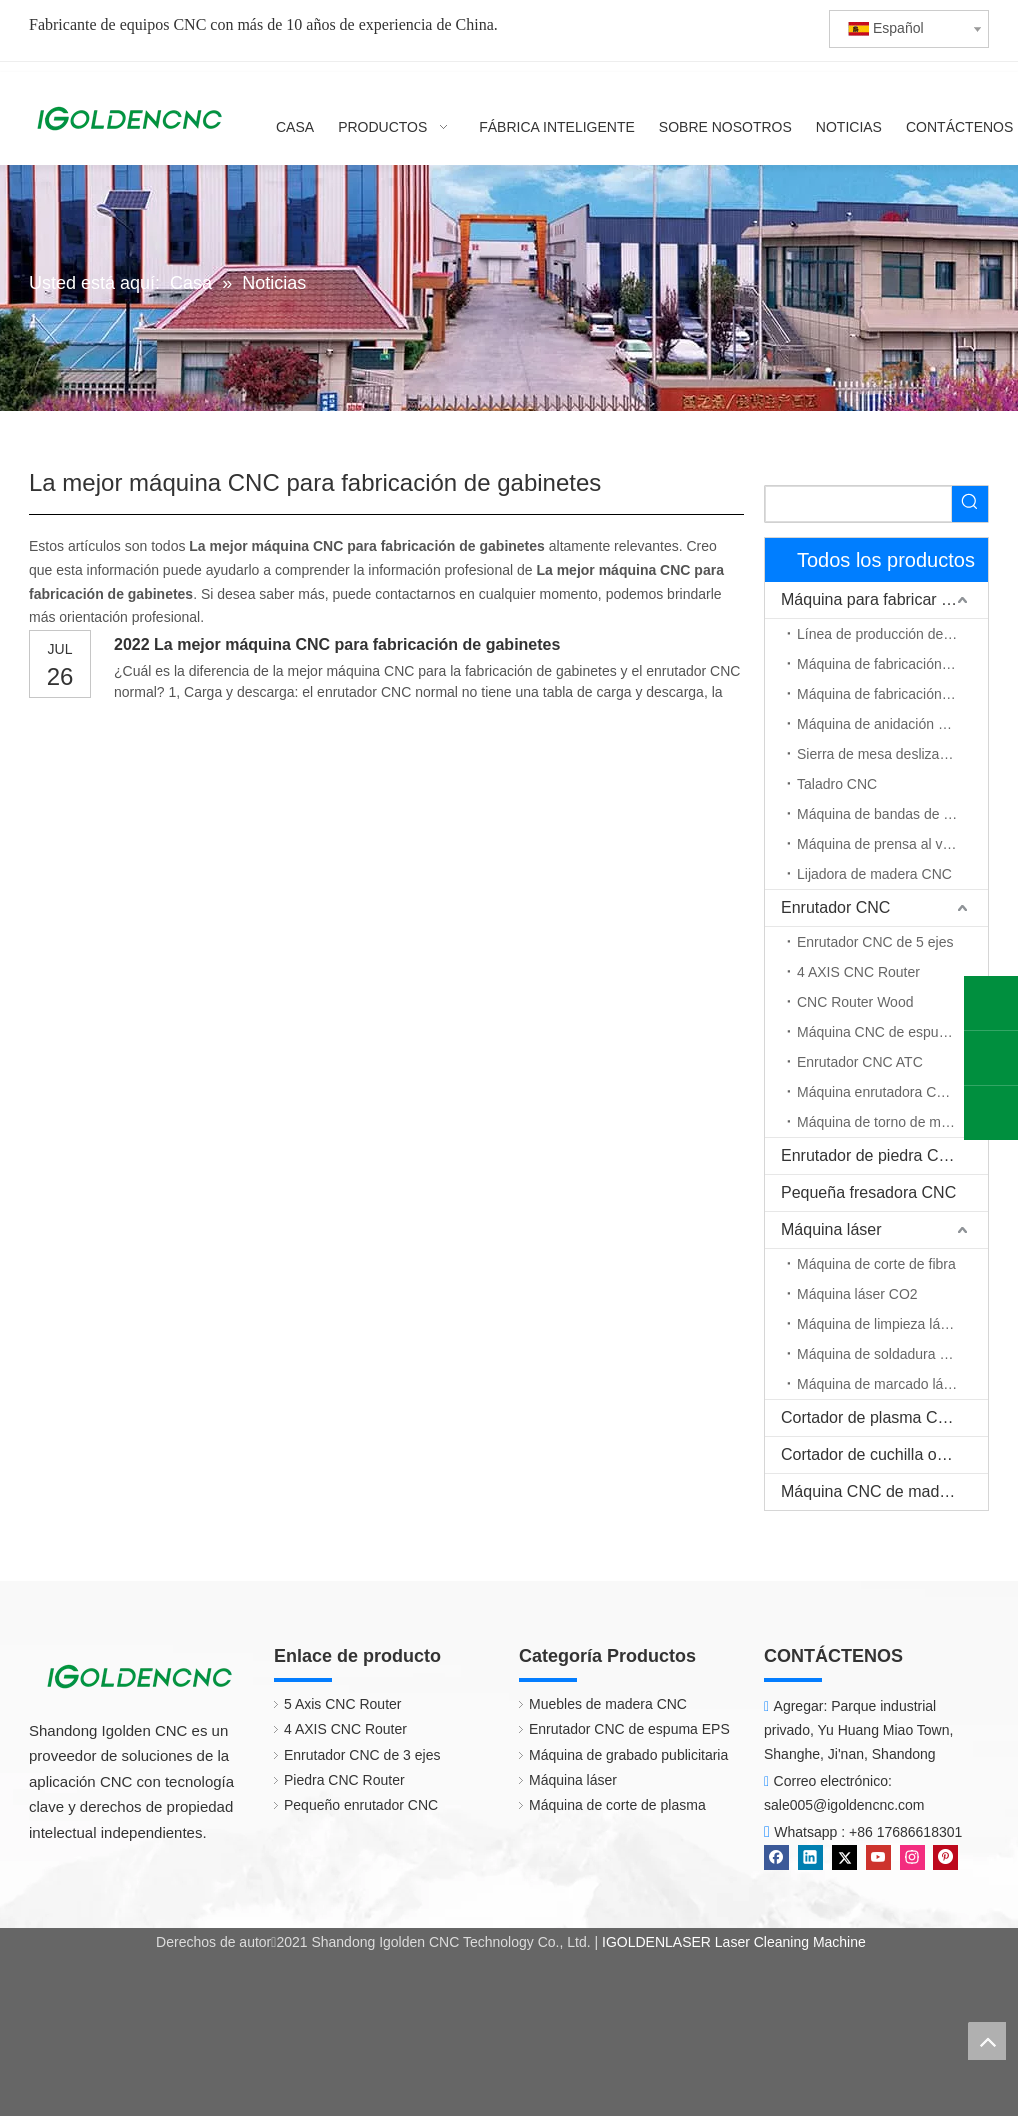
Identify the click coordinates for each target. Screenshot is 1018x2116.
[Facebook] (778, 1856)
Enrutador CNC (835, 907)
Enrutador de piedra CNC (871, 1155)
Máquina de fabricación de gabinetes (892, 664)
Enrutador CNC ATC (860, 1062)
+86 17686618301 (905, 1832)
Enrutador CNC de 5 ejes (875, 942)
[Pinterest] (945, 1856)
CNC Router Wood (855, 1002)
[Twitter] (846, 1856)
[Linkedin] (812, 1856)
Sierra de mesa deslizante (878, 754)
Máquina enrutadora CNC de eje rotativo (892, 1092)
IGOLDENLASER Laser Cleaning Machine (734, 1942)
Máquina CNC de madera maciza (884, 1491)
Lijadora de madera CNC (874, 874)
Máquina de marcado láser (880, 1384)
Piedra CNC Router (334, 1780)
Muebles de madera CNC (598, 1704)
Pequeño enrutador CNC (351, 1805)
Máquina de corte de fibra (876, 1264)
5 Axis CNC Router (332, 1704)
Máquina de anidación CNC (882, 724)
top (987, 2041)
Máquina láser (831, 1229)
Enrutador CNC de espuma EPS (619, 1729)
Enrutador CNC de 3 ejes (352, 1755)
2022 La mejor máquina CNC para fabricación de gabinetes (337, 644)
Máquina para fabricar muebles (884, 599)
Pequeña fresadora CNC (868, 1192)
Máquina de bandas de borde (888, 814)
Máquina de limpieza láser (878, 1324)
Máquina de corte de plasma (607, 1805)
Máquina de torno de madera (887, 1122)
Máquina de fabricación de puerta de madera (892, 694)
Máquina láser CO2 (857, 1294)
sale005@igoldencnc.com (844, 1805)
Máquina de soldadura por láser (892, 1354)
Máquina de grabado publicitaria (618, 1755)
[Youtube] (880, 1856)
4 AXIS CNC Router (858, 972)
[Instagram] (914, 1856)
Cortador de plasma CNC (871, 1417)
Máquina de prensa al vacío (883, 844)
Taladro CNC (837, 784)
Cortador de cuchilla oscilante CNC (884, 1454)
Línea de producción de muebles (892, 634)
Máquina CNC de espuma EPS (892, 1032)
